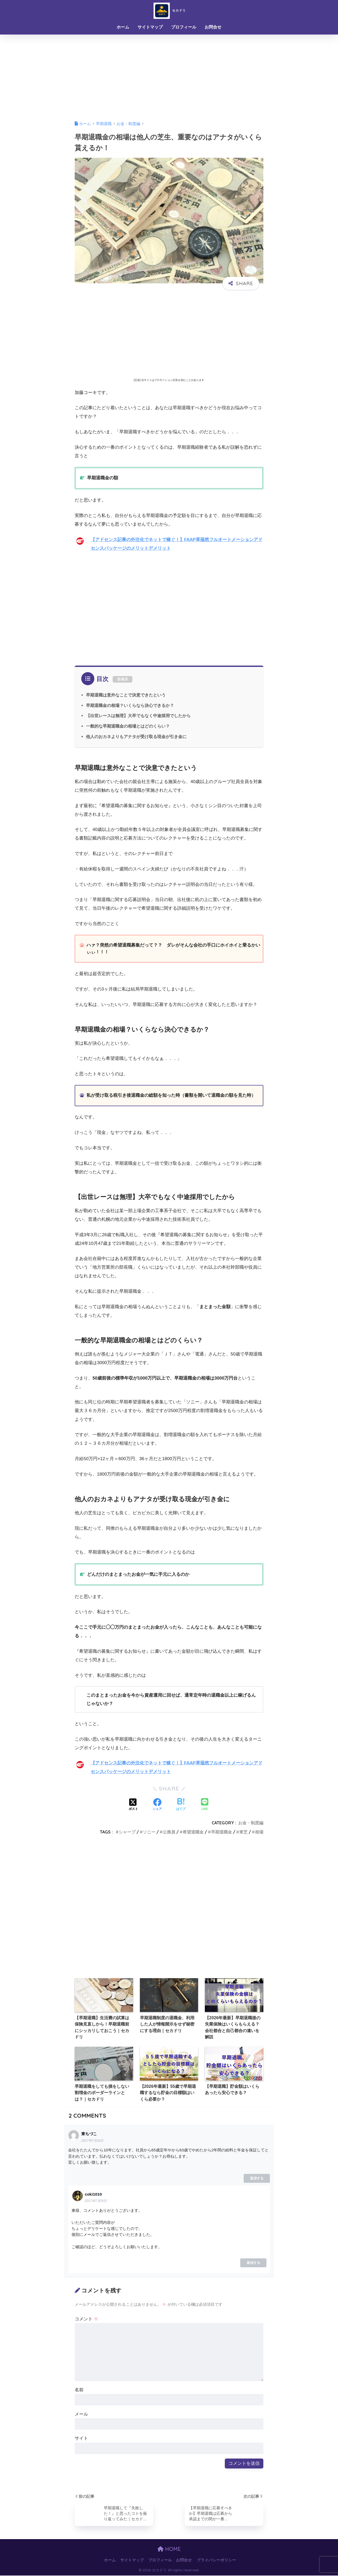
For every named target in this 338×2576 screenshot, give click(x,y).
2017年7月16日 (92, 2140)
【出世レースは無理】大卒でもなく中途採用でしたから (138, 715)
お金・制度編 (250, 1822)
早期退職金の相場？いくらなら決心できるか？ (130, 705)
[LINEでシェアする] (204, 1805)
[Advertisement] (169, 73)
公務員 (169, 1832)
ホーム (123, 27)
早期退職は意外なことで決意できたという (126, 695)
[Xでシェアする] (133, 1805)
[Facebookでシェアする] (157, 1805)
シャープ (127, 1832)
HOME (169, 2549)
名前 (79, 2389)
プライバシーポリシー (216, 2560)
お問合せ (213, 27)
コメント (86, 2318)
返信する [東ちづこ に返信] (257, 2178)
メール (81, 2413)
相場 (259, 1832)
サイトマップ (150, 27)
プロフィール (183, 27)
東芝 (243, 1832)
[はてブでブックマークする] (181, 1805)
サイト (81, 2438)
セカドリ (169, 10)
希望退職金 (193, 1832)
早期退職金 (221, 1832)
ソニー (149, 1832)
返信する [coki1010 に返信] (253, 2263)
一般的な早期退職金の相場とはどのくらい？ (128, 726)
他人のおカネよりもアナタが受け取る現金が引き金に (136, 736)
